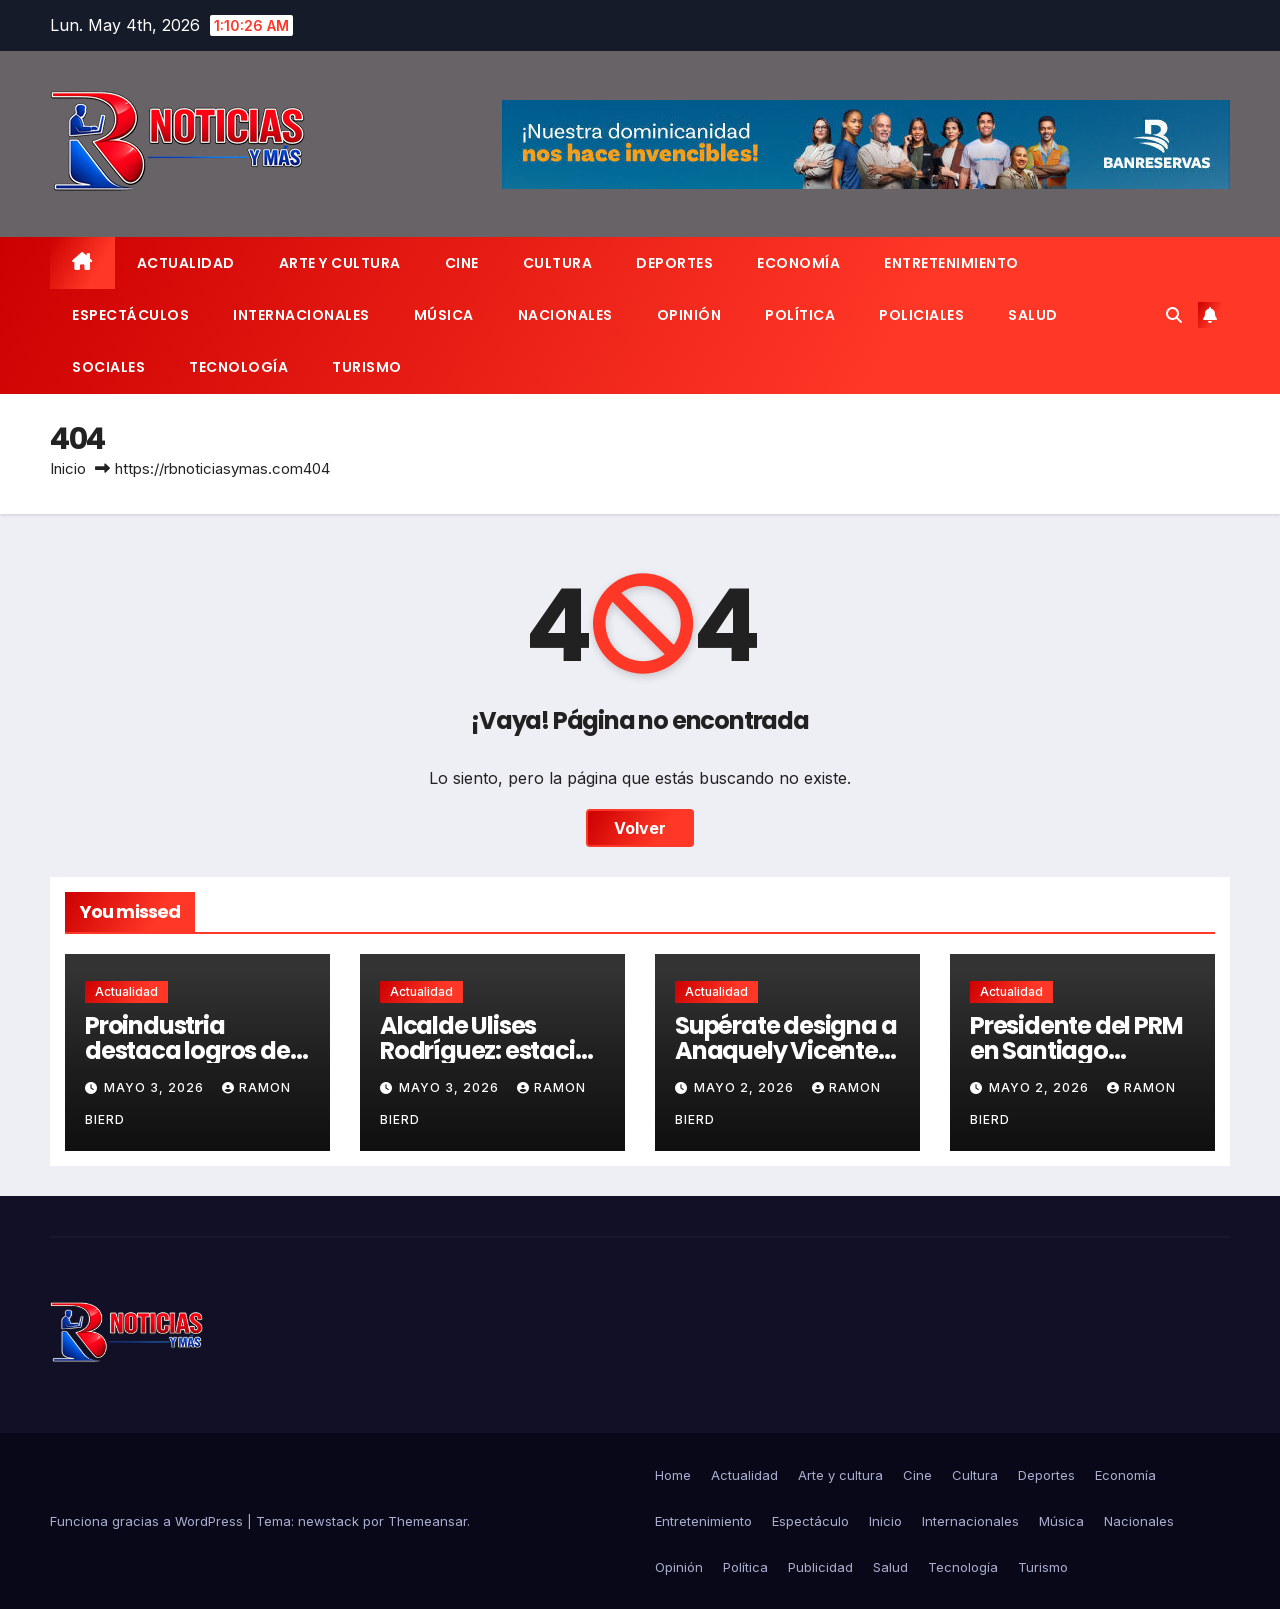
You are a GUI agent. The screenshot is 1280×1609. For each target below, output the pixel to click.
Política (800, 315)
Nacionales (565, 315)
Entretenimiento (951, 263)
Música (444, 315)
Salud (1033, 315)
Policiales (921, 315)
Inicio (68, 468)
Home (673, 1475)
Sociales (108, 367)
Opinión (689, 315)
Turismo (367, 367)
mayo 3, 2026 (156, 1087)
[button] (1174, 315)
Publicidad (820, 1567)
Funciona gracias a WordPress (148, 1521)
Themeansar (427, 1521)
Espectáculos (130, 315)
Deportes (674, 263)
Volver (640, 828)
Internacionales (301, 315)
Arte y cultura (340, 263)
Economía (798, 263)
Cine (462, 263)
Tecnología (238, 367)
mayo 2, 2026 (746, 1087)
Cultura (558, 263)
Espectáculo (810, 1521)
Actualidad (186, 263)
